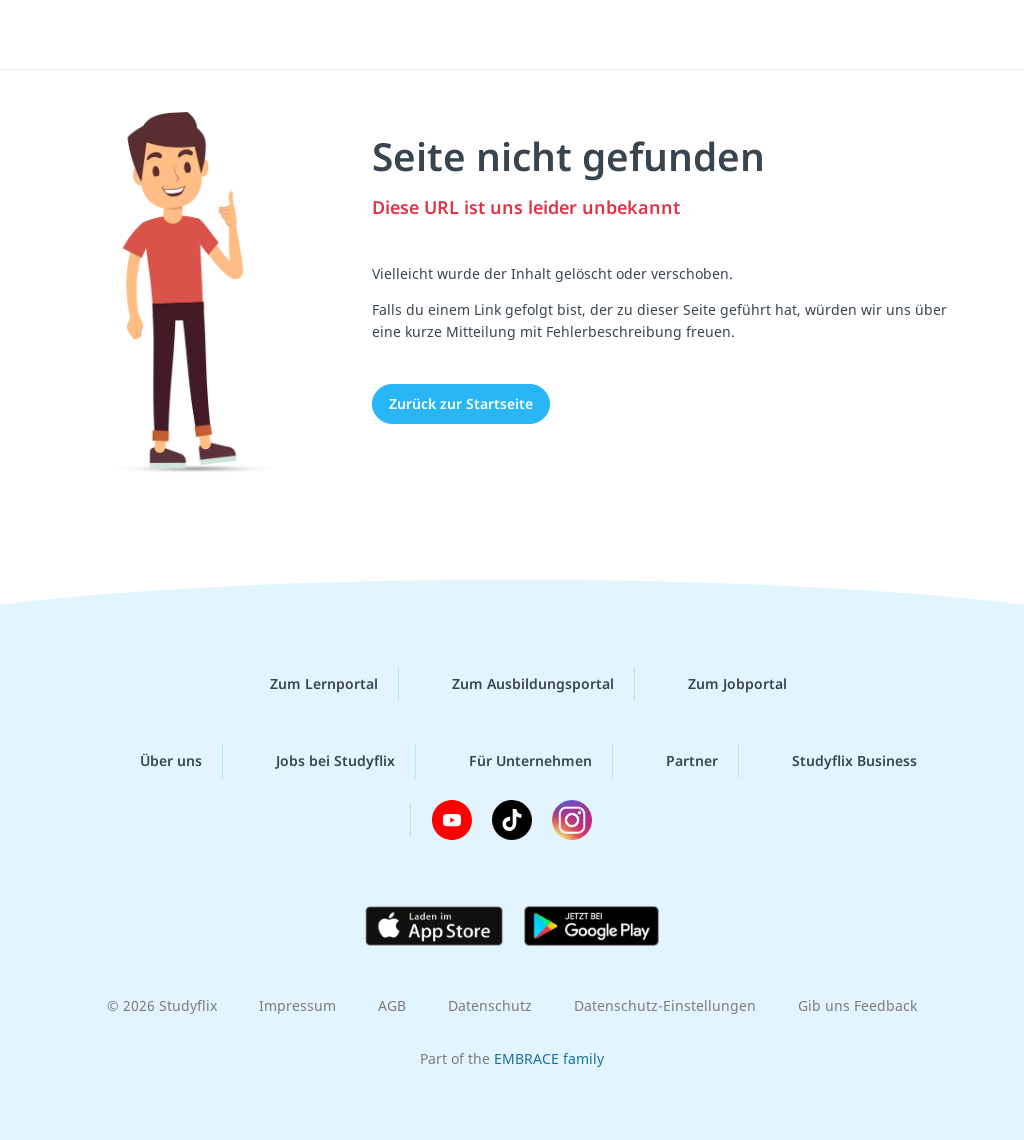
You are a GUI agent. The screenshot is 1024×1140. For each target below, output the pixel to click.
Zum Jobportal (721, 684)
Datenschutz (490, 1005)
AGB (392, 1005)
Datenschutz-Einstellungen (665, 1005)
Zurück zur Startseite (461, 403)
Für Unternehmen (514, 761)
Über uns (155, 761)
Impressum (297, 1005)
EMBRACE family (549, 1058)
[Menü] (953, 35)
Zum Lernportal (308, 684)
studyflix (133, 33)
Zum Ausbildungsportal (517, 684)
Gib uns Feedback (857, 1005)
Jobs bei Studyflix (319, 761)
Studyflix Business (838, 761)
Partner (676, 761)
